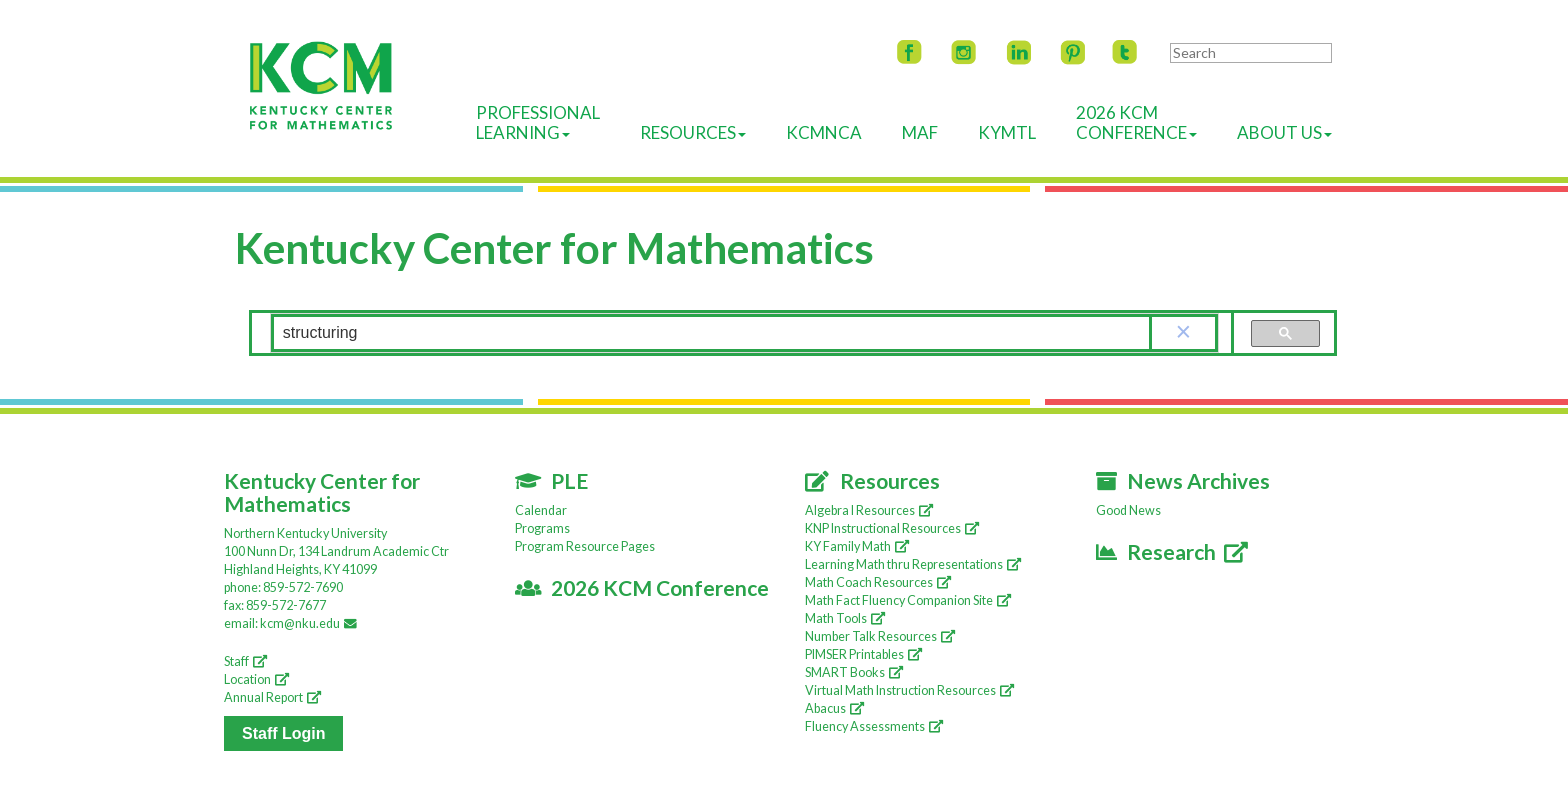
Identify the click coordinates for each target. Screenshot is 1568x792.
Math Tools (845, 618)
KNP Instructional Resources (892, 528)
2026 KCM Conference (642, 587)
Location (256, 679)
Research (1172, 551)
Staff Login (284, 733)
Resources (693, 132)
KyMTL (1007, 132)
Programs (542, 528)
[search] (711, 333)
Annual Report (272, 697)
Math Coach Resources (878, 582)
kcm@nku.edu (311, 623)
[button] (1184, 333)
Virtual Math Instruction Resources (909, 690)
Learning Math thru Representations (913, 564)
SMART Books (854, 672)
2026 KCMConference (1136, 122)
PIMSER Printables (863, 654)
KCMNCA (824, 132)
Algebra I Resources (869, 510)
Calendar (541, 510)
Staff (245, 661)
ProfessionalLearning (538, 122)
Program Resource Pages (585, 546)
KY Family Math (857, 546)
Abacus (834, 708)
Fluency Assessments (874, 726)
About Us (1284, 132)
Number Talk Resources (880, 636)
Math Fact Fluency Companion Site (908, 600)
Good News (1128, 510)
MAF (920, 132)
